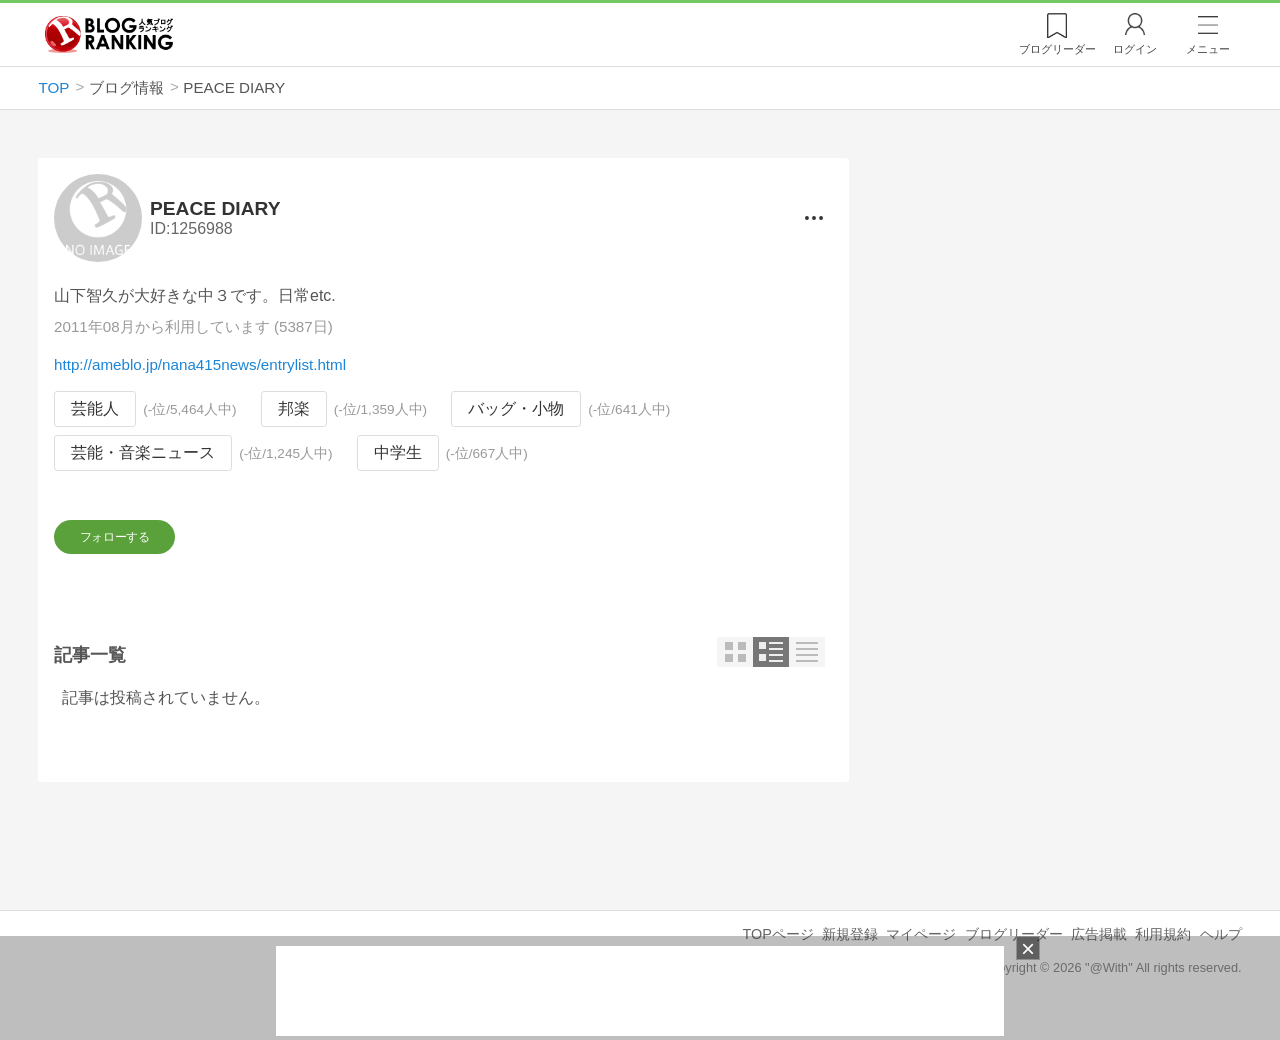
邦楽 (294, 409)
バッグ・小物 (516, 409)
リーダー (1057, 49)
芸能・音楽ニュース (143, 452)
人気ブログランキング (109, 34)
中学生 (398, 452)
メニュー (1208, 49)
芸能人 (95, 409)
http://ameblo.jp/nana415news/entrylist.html (200, 365)
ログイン (1135, 49)
